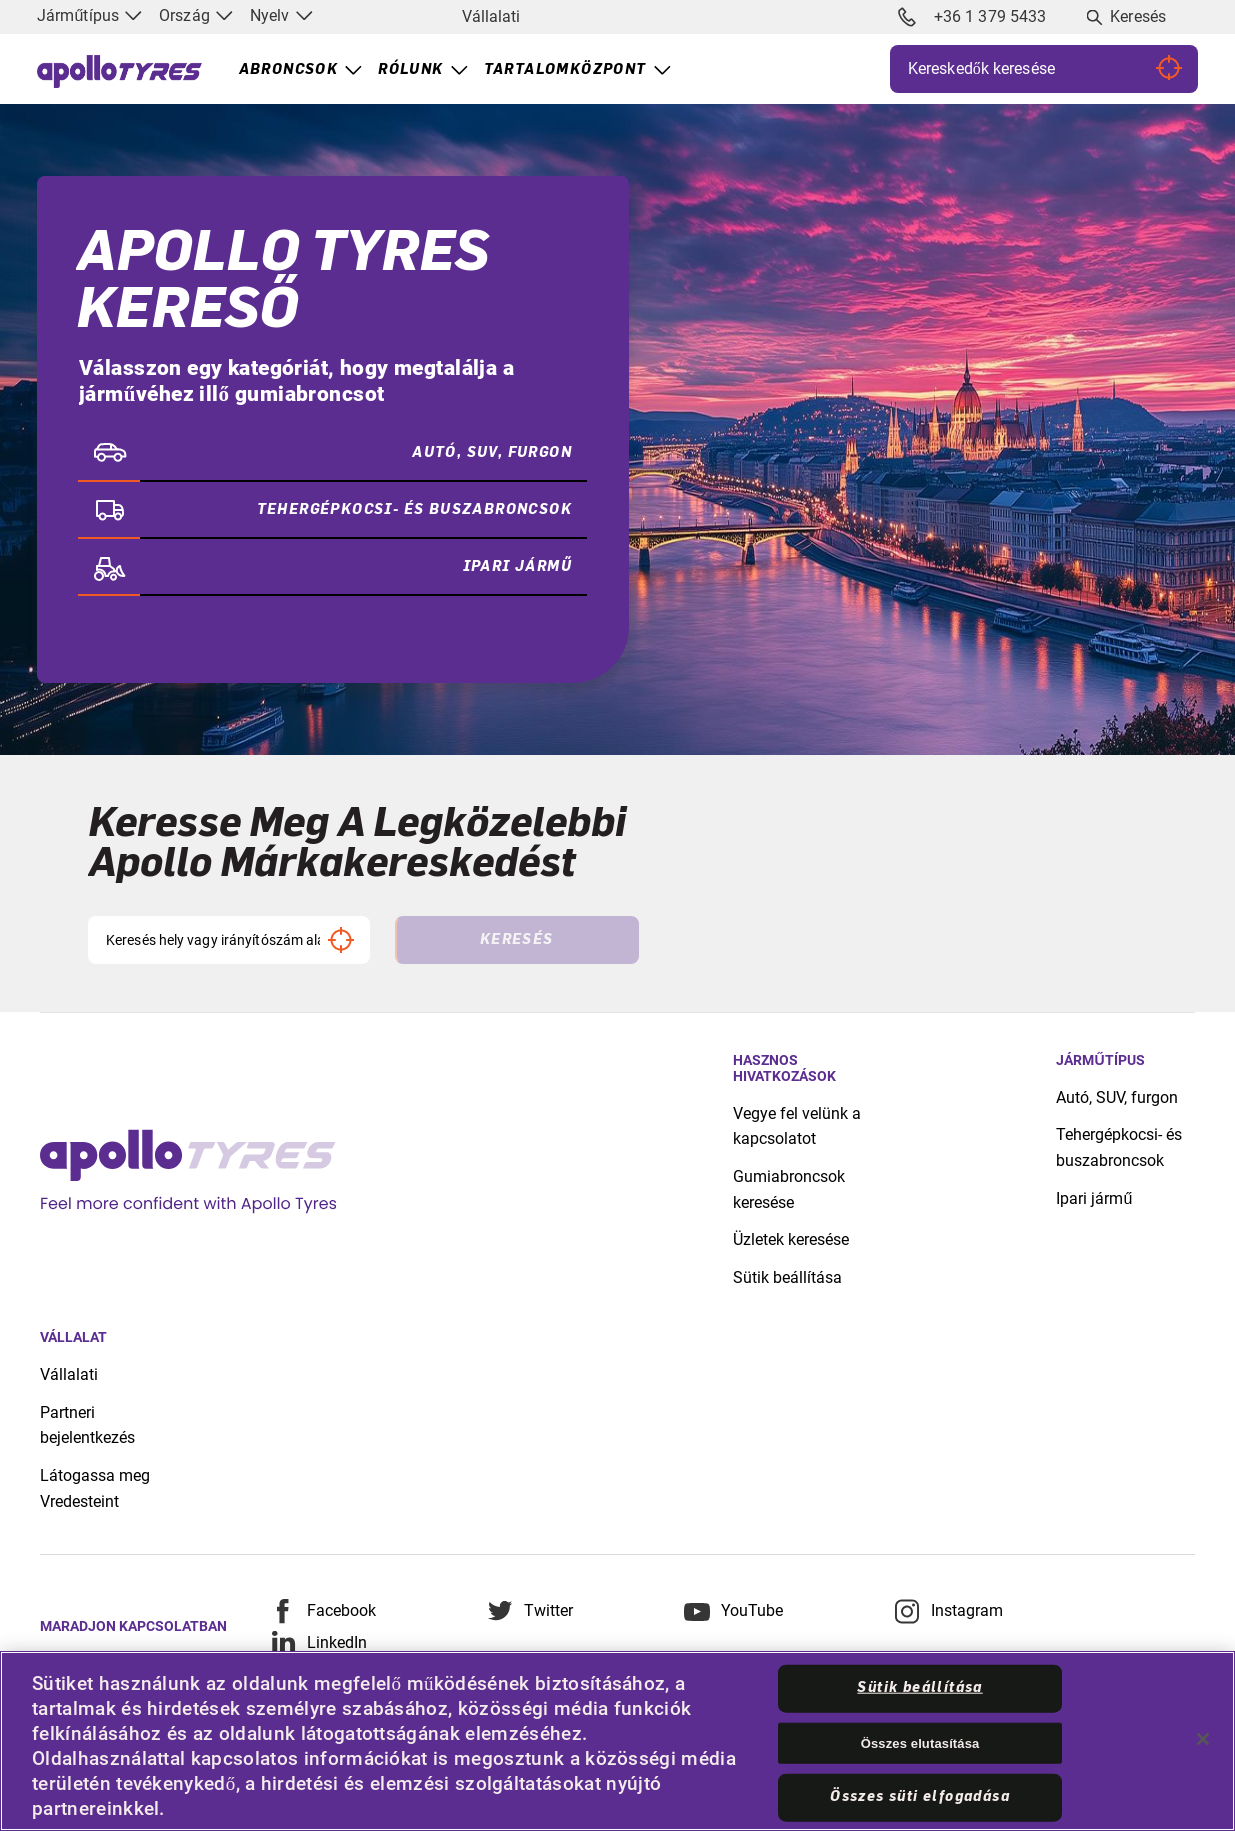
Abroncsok (289, 70)
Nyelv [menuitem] (281, 15)
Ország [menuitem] (196, 15)
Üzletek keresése (791, 1239)
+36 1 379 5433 (972, 17)
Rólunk (410, 70)
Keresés (1138, 16)
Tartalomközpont (565, 70)
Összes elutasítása (920, 1742)
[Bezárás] (1203, 1739)
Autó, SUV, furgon (1117, 1097)
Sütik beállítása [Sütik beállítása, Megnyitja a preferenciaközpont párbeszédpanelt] (919, 1687)
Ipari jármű (1094, 1198)
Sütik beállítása (787, 1277)
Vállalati (491, 16)
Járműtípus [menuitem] (89, 15)
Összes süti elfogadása (920, 1797)
